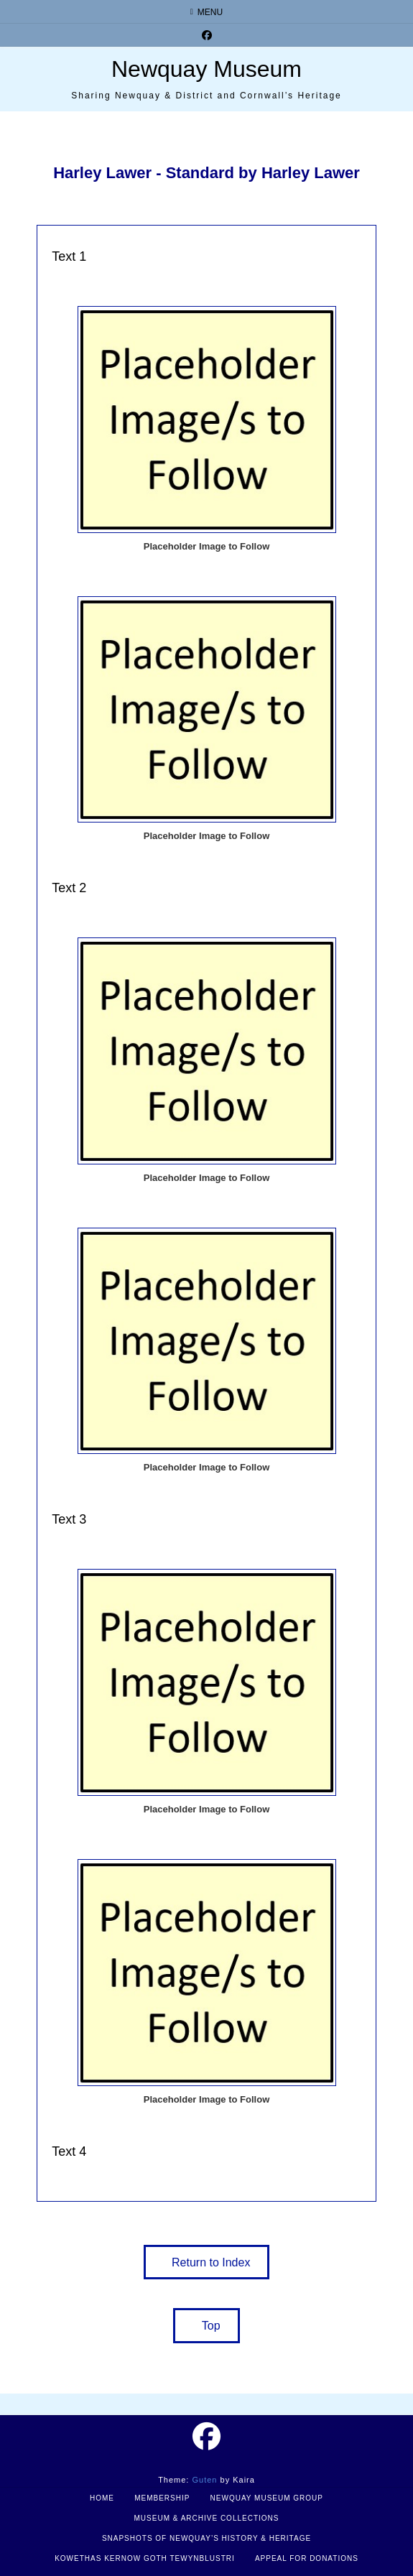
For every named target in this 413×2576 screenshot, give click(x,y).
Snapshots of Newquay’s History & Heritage (206, 2538)
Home (102, 2498)
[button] (207, 2262)
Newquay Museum (206, 68)
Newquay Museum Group (266, 2498)
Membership (162, 2498)
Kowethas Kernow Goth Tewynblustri (145, 2558)
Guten (204, 2479)
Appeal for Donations (306, 2558)
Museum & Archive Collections (206, 2518)
